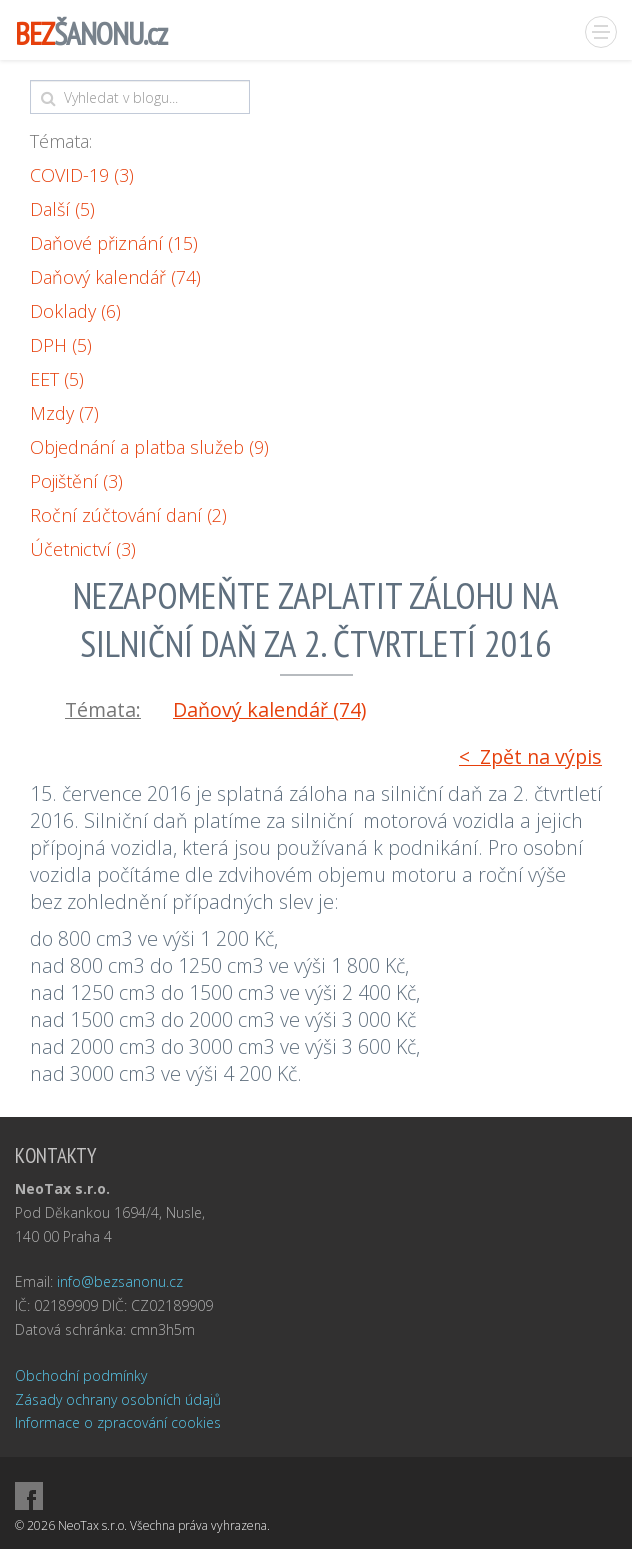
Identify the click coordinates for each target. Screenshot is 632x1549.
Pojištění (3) (76, 481)
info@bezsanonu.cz (120, 1281)
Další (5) (62, 209)
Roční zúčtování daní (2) (128, 515)
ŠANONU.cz (91, 33)
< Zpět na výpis (530, 756)
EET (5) (57, 379)
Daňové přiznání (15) (114, 243)
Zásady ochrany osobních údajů (118, 1399)
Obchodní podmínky (81, 1375)
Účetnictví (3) (83, 549)
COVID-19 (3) (82, 175)
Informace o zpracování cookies (118, 1422)
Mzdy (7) (64, 413)
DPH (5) (61, 345)
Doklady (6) (75, 311)
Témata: (61, 141)
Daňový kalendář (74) (115, 277)
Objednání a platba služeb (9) (149, 447)
